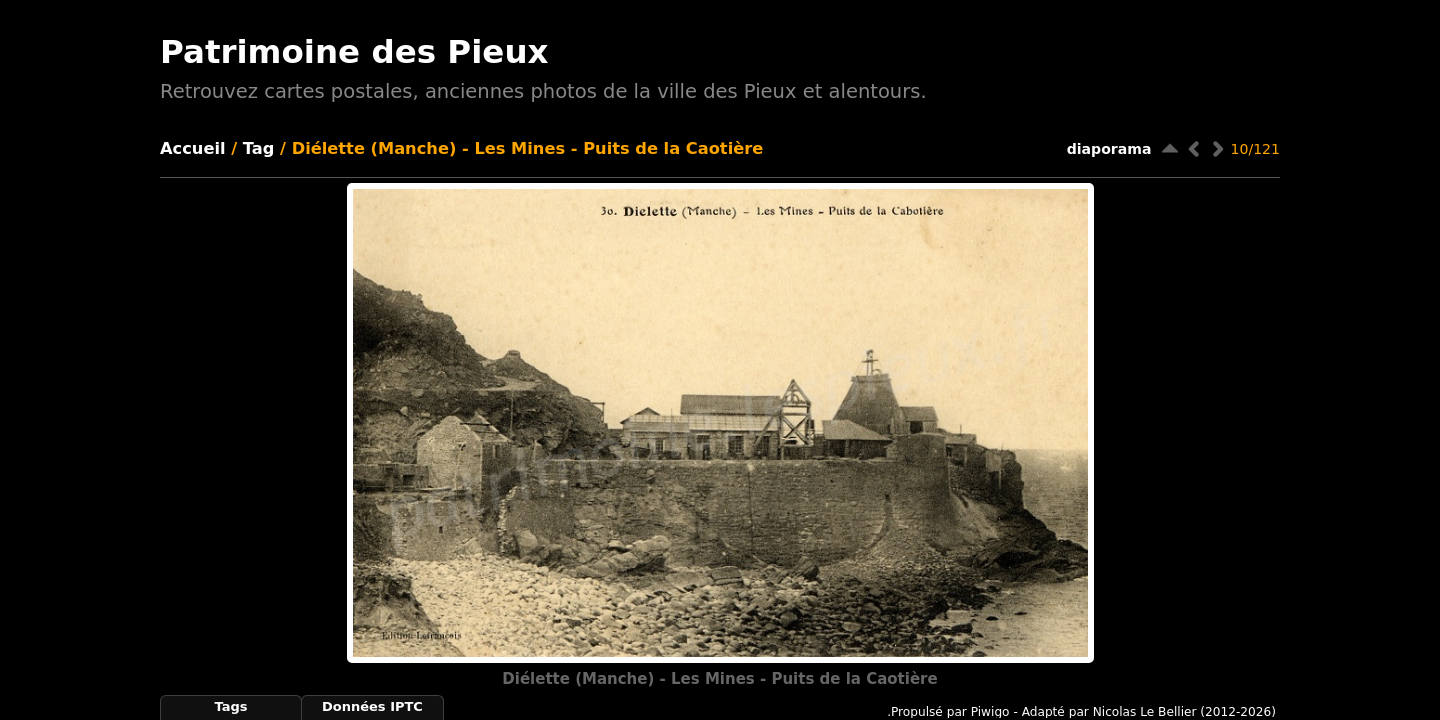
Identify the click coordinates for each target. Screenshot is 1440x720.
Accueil (193, 148)
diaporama (1109, 149)
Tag (259, 148)
